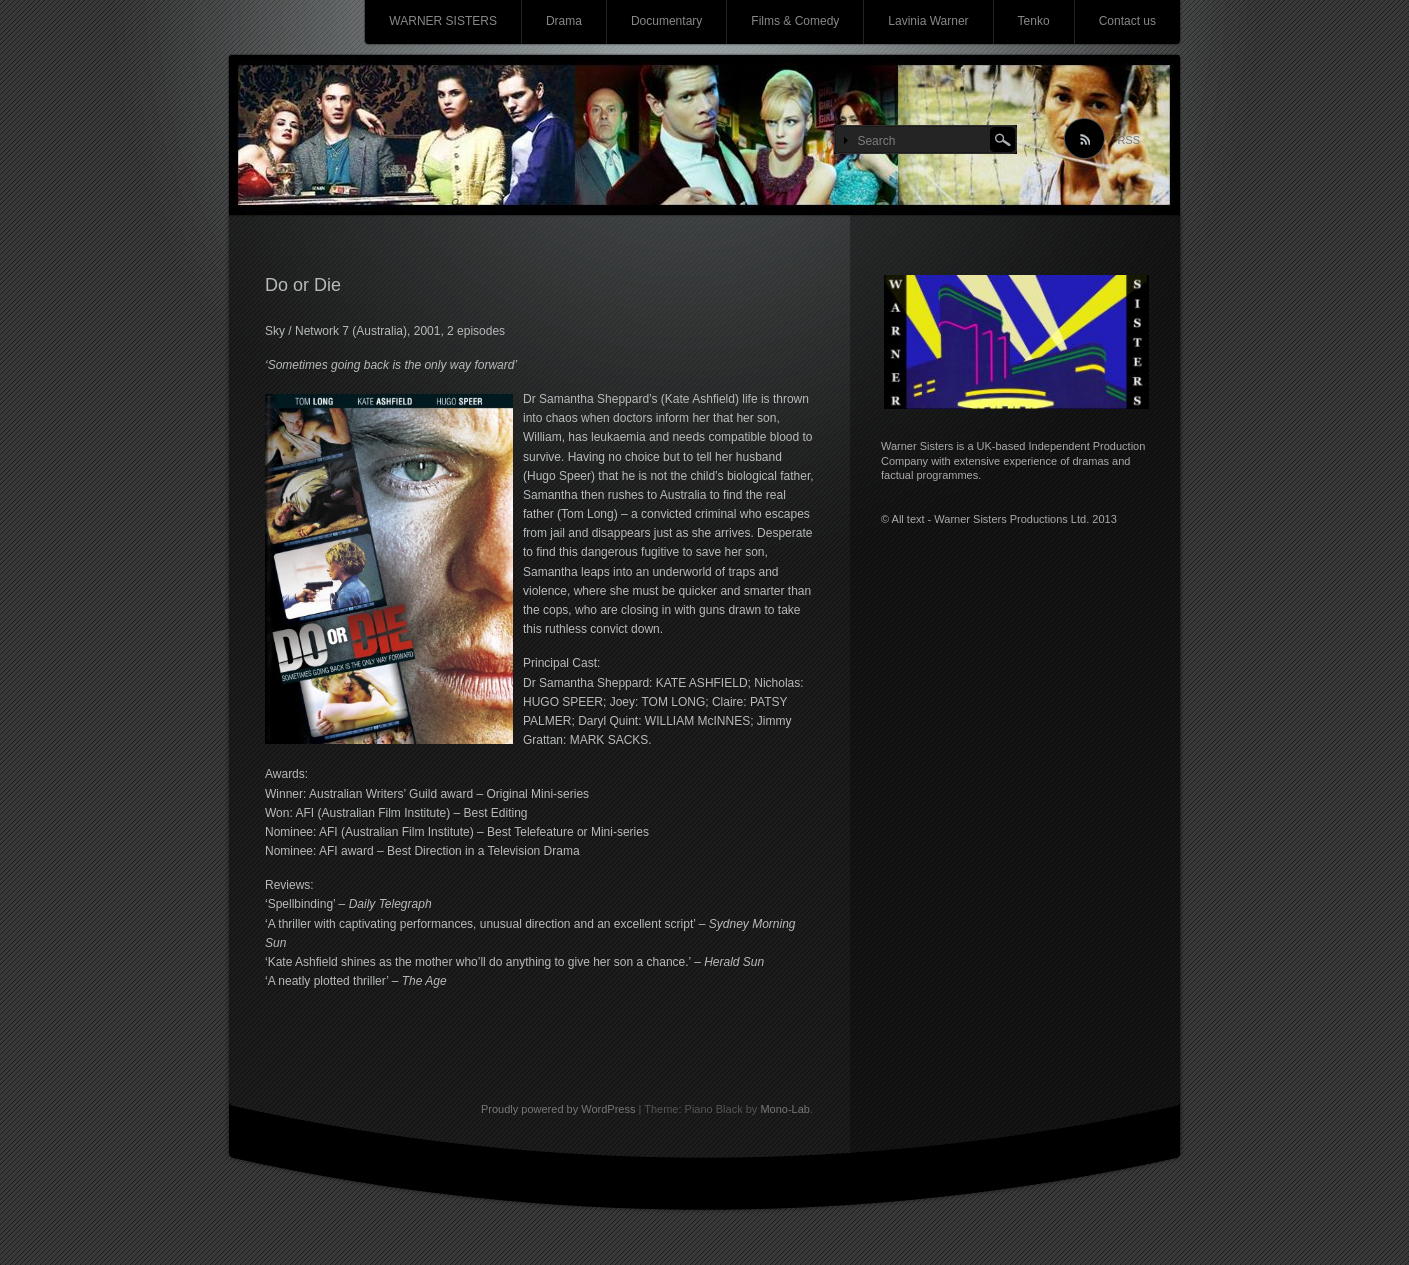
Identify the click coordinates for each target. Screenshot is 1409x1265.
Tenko (1034, 21)
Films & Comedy (795, 21)
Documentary (666, 21)
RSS (1128, 140)
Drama (564, 21)
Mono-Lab (785, 1109)
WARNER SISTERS (443, 21)
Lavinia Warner (928, 21)
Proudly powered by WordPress (558, 1109)
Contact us (1127, 21)
